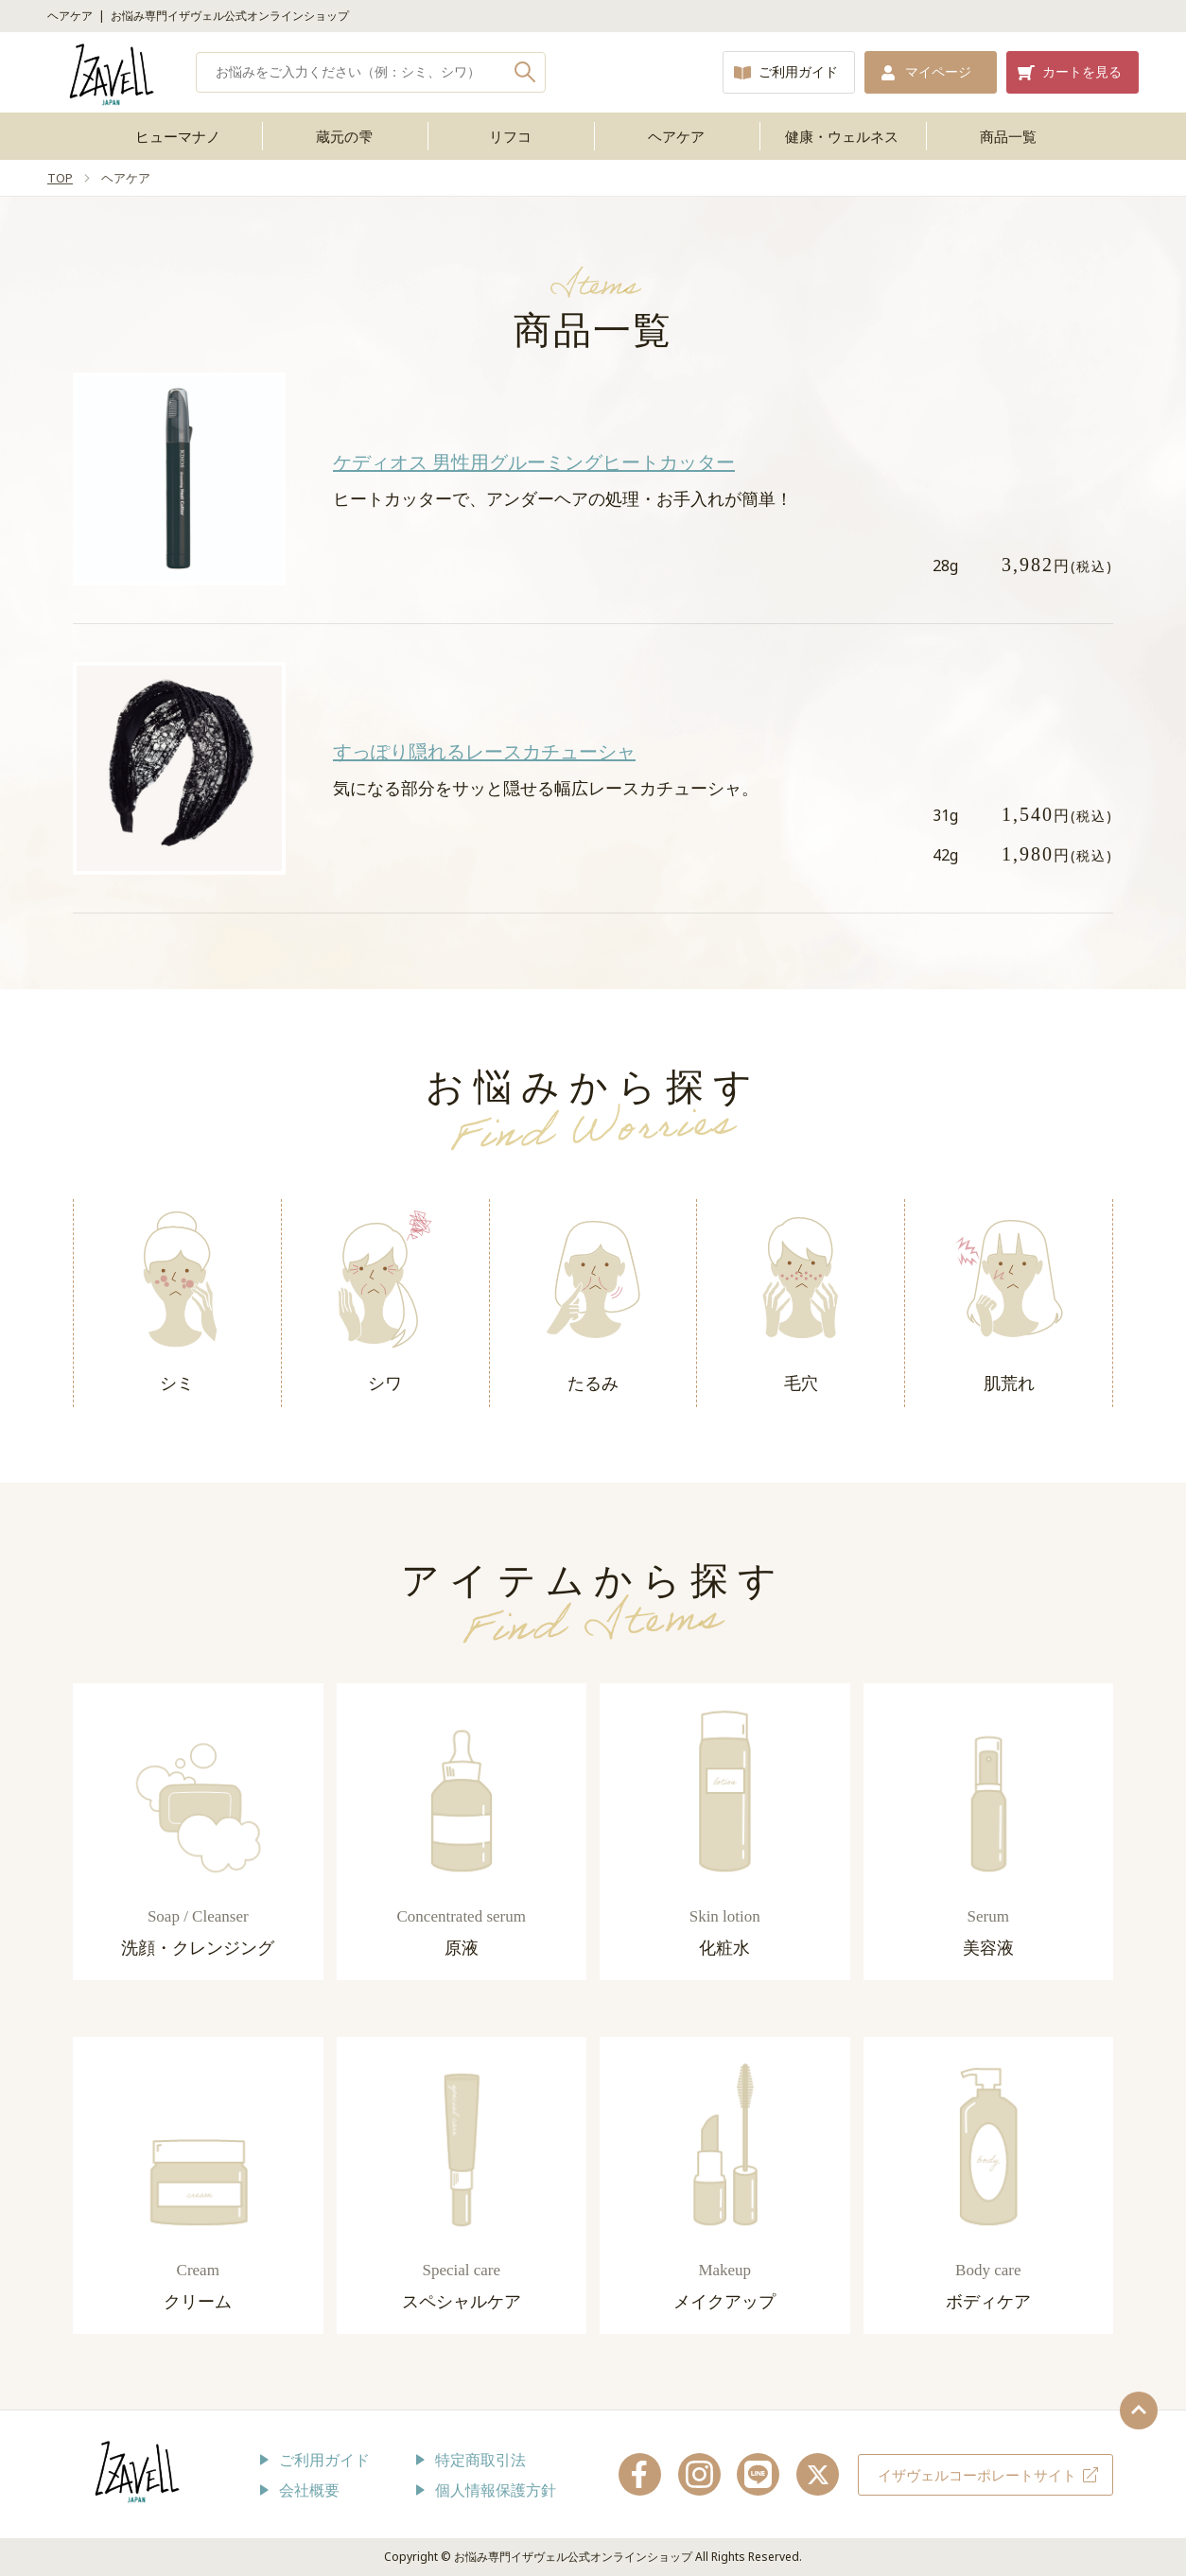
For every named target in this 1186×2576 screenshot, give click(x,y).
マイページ (938, 71)
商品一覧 (1008, 136)
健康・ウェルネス (841, 136)
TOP (60, 177)
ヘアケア (676, 136)
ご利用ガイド (798, 71)
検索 (525, 72)
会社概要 (309, 2490)
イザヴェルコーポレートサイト (977, 2474)
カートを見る (1082, 71)
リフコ (510, 136)
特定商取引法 (480, 2459)
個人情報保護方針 (495, 2490)
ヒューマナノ (177, 136)
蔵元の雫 (344, 136)
